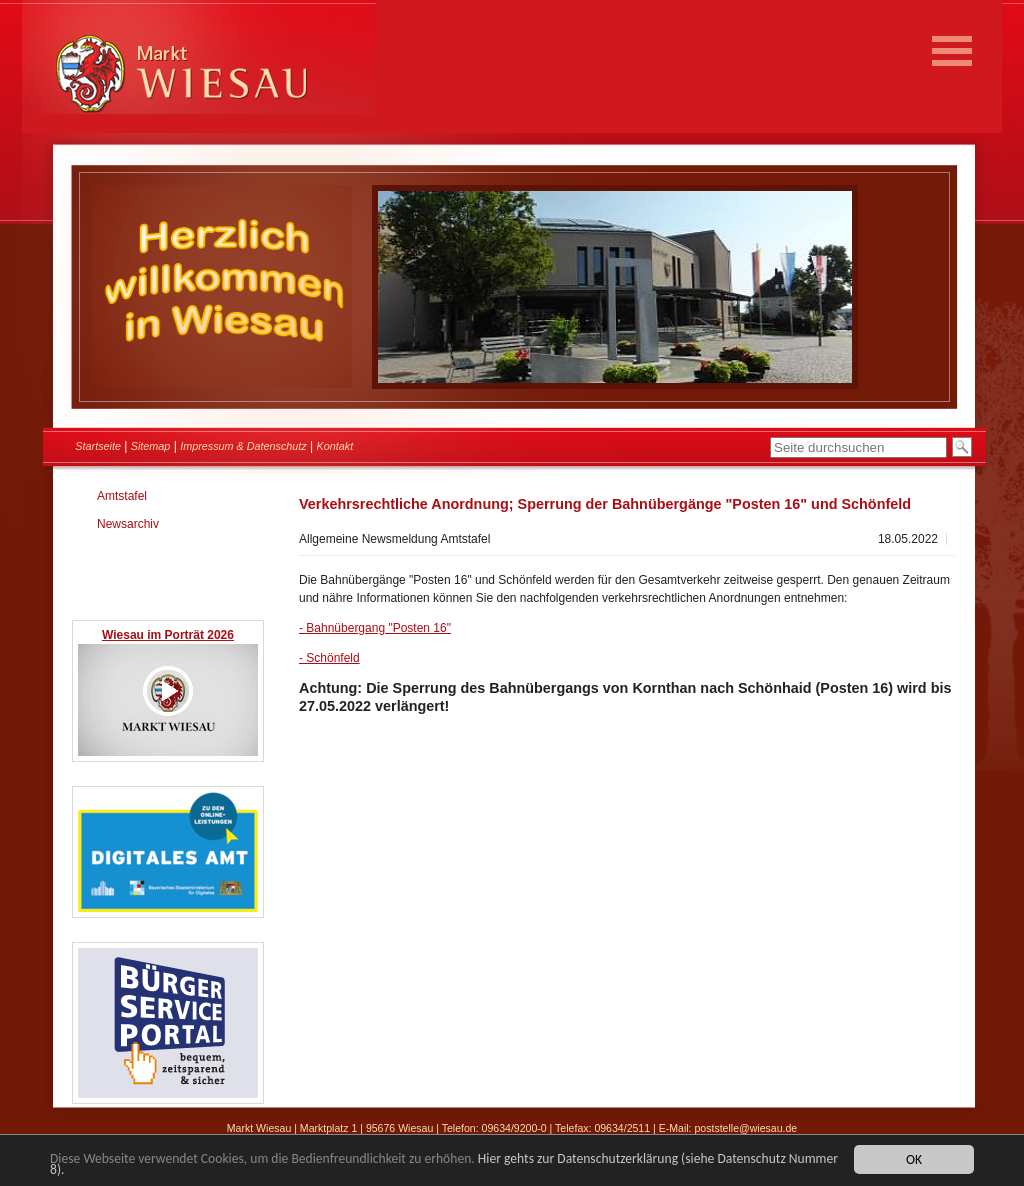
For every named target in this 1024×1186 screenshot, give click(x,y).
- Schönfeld (329, 658)
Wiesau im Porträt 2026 (168, 635)
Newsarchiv (128, 524)
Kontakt (335, 446)
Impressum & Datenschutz (243, 446)
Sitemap (151, 446)
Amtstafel (122, 496)
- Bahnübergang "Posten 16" (375, 628)
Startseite (98, 446)
